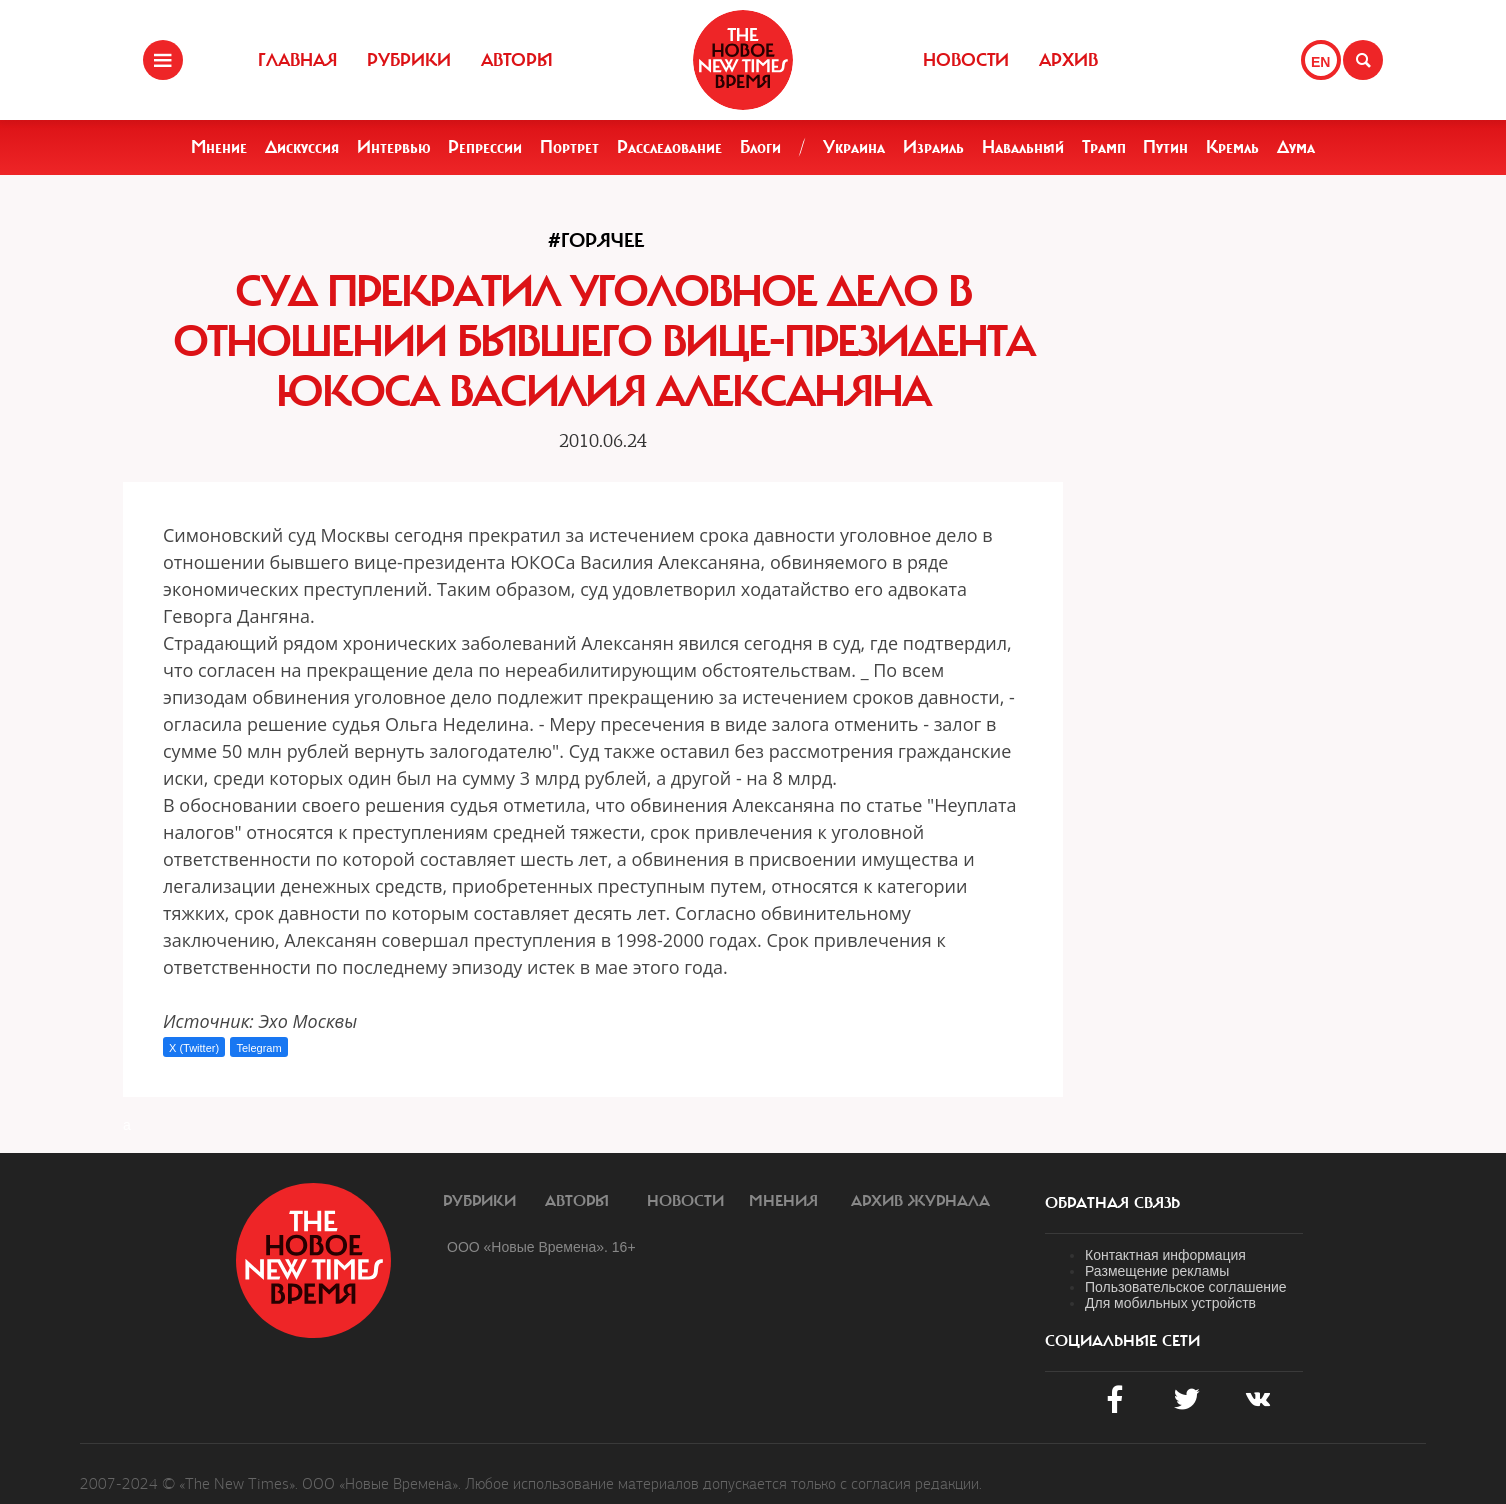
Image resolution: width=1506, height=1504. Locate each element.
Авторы (517, 60)
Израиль (933, 147)
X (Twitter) (194, 1048)
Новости (966, 60)
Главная (297, 60)
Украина (854, 147)
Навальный (1023, 147)
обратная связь (1112, 1203)
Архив (1068, 60)
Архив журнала (920, 1201)
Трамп (1104, 147)
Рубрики (409, 60)
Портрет (569, 147)
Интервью (394, 147)
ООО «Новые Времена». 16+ (541, 1247)
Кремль (1232, 147)
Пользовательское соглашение (1186, 1287)
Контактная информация (1165, 1255)
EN (1320, 62)
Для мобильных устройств (1170, 1303)
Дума (1296, 147)
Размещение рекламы (1157, 1271)
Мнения (783, 1201)
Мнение (219, 147)
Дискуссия (302, 147)
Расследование (669, 147)
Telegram (258, 1048)
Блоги (760, 147)
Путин (1165, 147)
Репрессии (485, 147)
